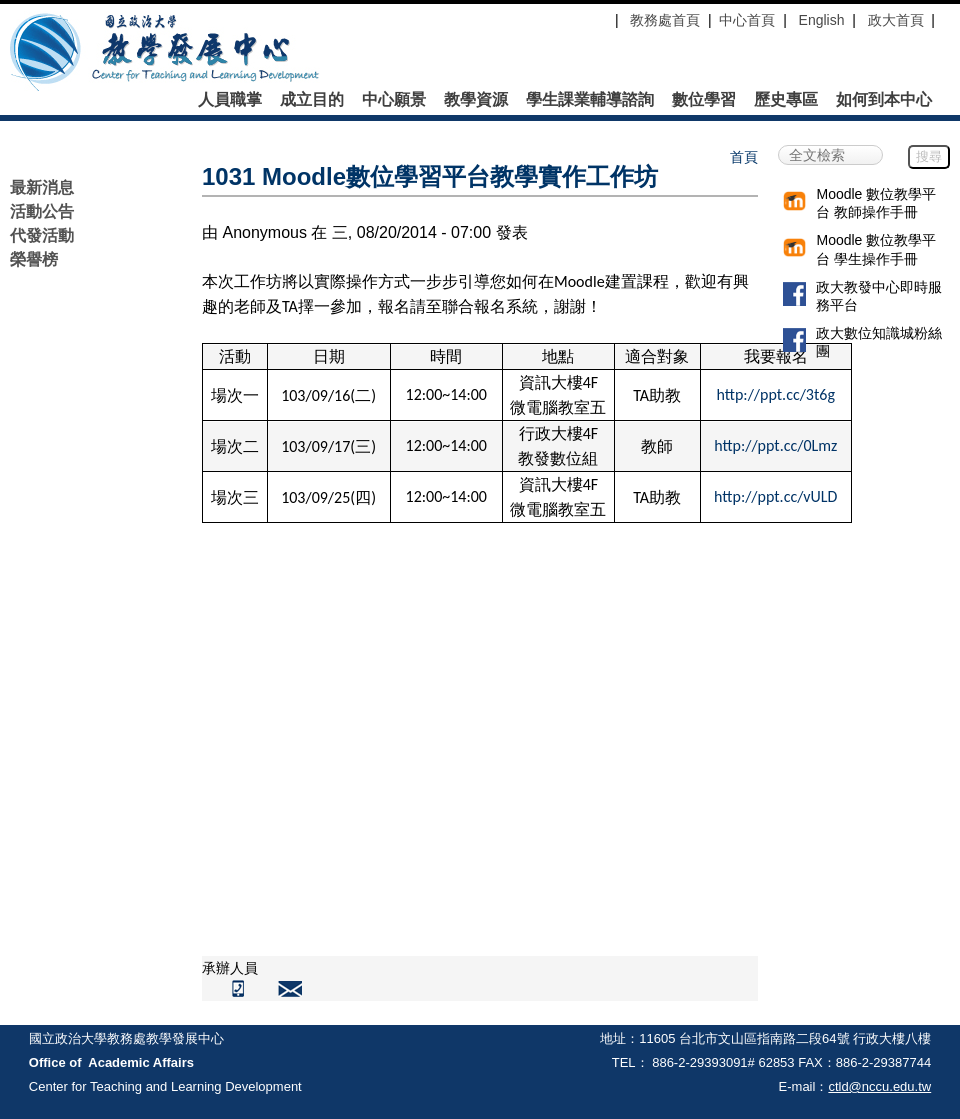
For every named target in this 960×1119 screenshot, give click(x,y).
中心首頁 (747, 20)
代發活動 (42, 235)
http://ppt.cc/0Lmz (775, 445)
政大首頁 (896, 20)
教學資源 (476, 100)
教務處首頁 (663, 20)
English (822, 20)
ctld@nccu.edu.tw (879, 1086)
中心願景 (394, 100)
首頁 (744, 157)
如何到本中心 (884, 100)
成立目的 (312, 100)
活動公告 (42, 211)
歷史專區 (786, 100)
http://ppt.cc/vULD (775, 496)
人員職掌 (230, 100)
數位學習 (704, 100)
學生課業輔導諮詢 (590, 100)
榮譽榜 (34, 259)
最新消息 (42, 187)
